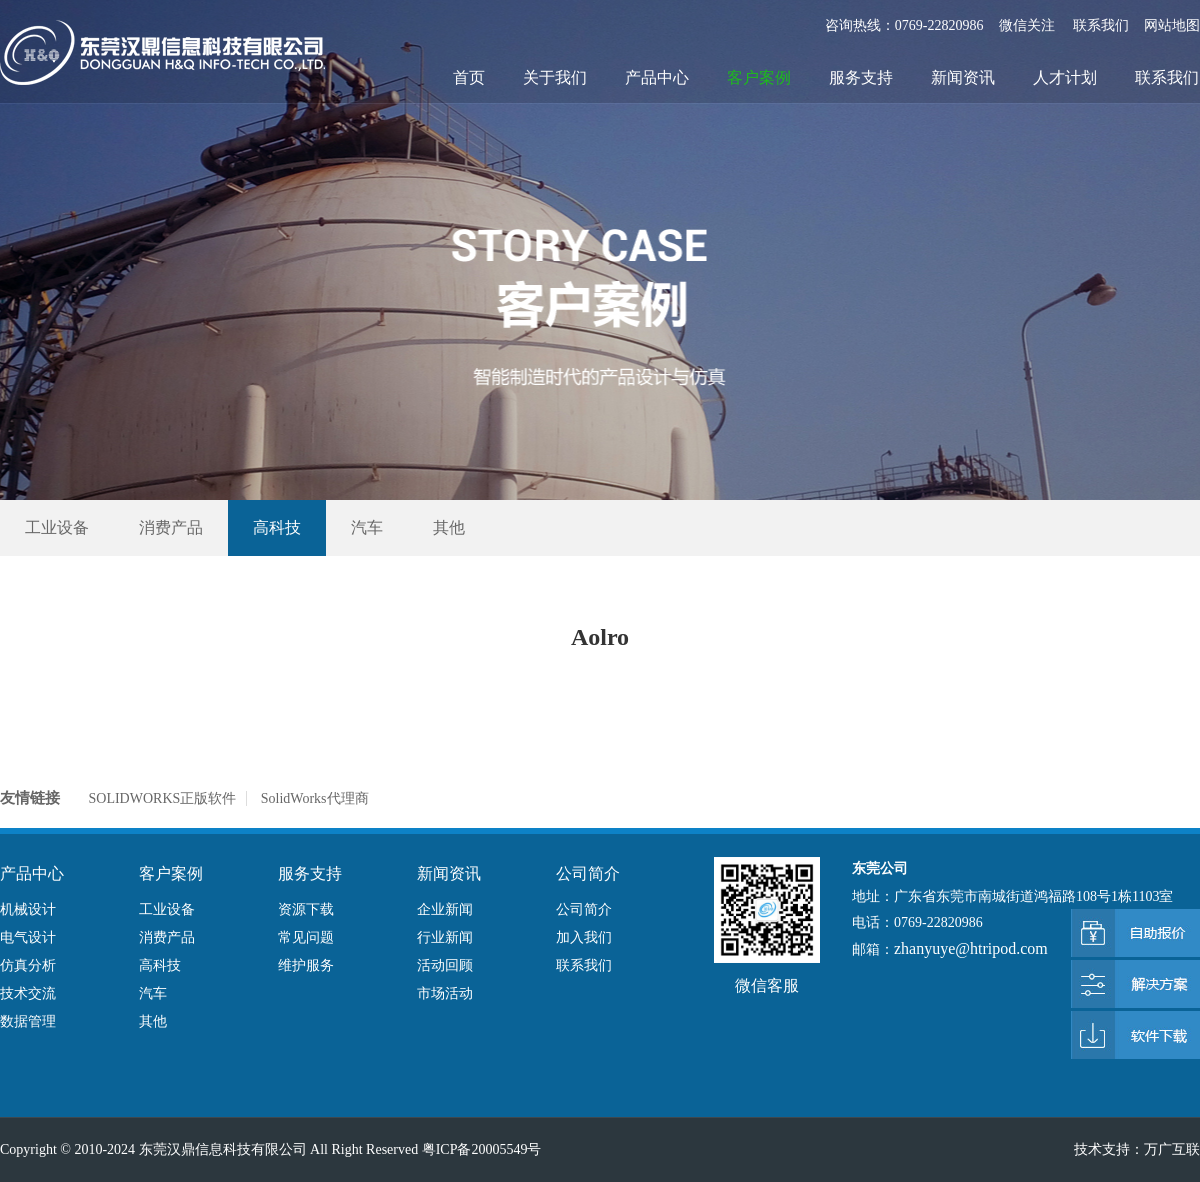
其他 (449, 527)
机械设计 (28, 909)
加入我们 (584, 937)
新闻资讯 (963, 77)
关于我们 (555, 77)
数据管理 (28, 1021)
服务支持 (861, 77)
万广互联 (1172, 1149)
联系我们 (1101, 25)
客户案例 (759, 77)
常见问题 (306, 937)
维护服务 (306, 965)
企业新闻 (445, 909)
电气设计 (28, 937)
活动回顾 (445, 965)
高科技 (277, 527)
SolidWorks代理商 (315, 798)
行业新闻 (445, 937)
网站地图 (1172, 25)
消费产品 (171, 527)
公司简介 (584, 909)
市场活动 (445, 993)
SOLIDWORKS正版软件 (163, 798)
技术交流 (28, 993)
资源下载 (306, 909)
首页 (469, 77)
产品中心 (657, 77)
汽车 (367, 527)
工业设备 (57, 527)
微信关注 (1029, 25)
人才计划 (1065, 77)
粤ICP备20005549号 (482, 1149)
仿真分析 (28, 965)
